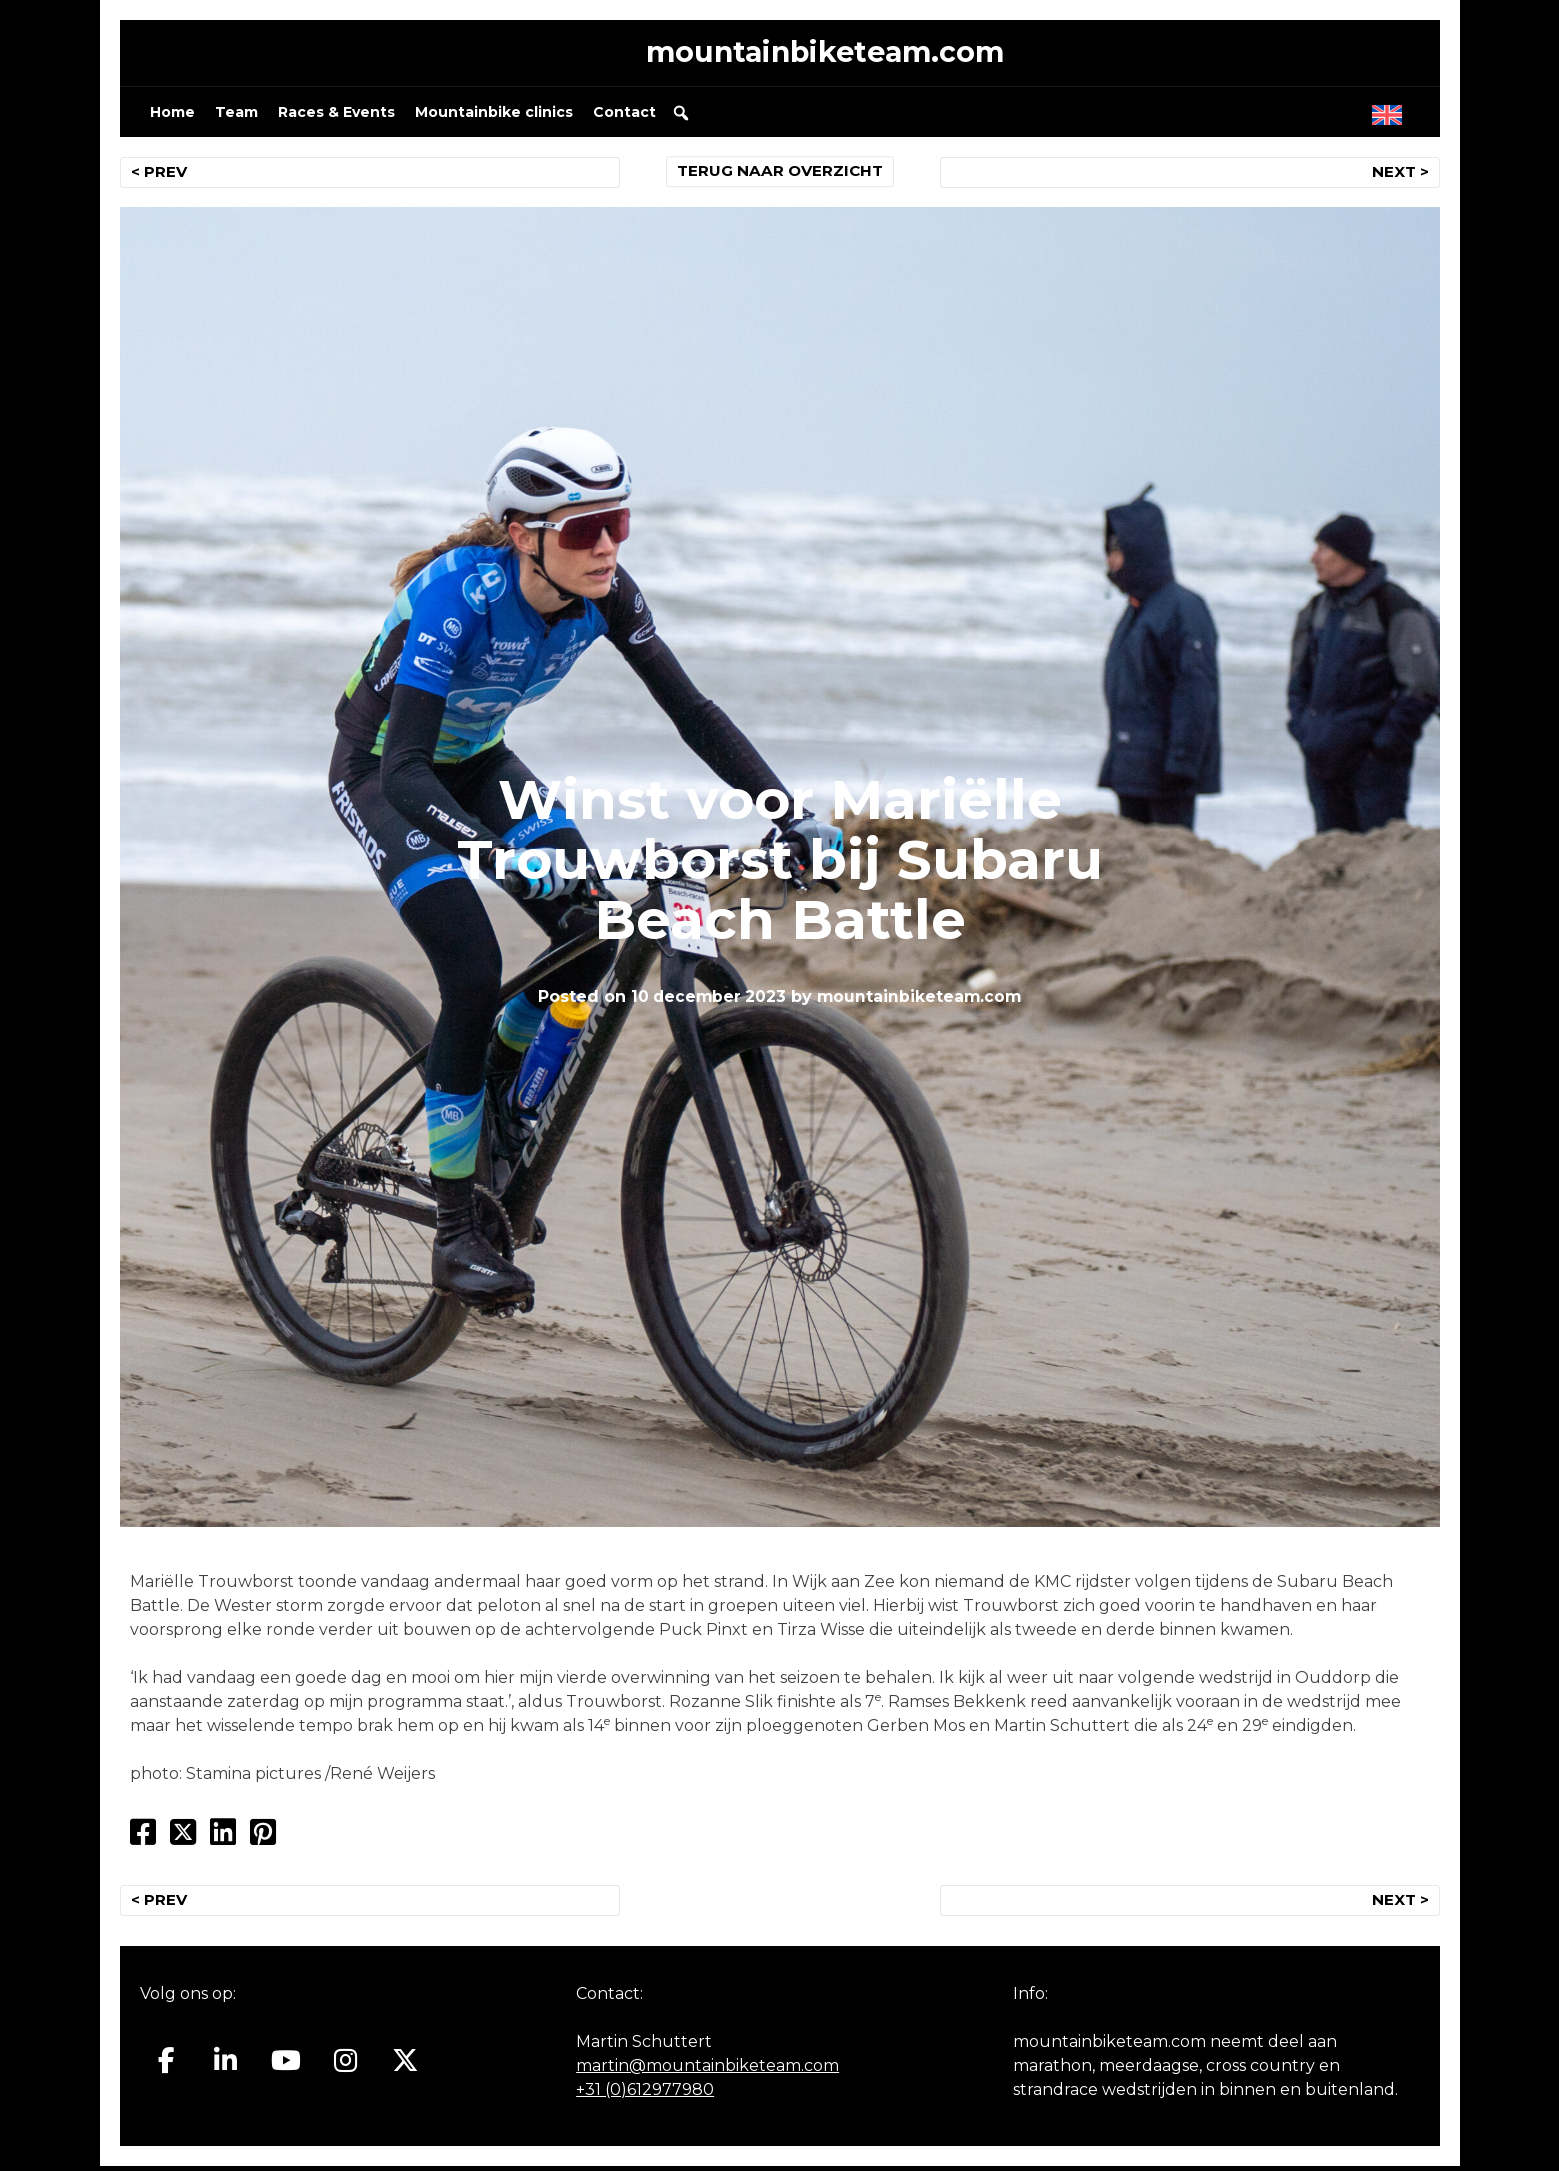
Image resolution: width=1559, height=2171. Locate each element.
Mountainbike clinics (494, 116)
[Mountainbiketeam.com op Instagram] (345, 2066)
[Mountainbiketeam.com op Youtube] (285, 2066)
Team (236, 116)
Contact (624, 116)
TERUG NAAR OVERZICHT (779, 175)
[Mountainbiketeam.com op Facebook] (166, 2066)
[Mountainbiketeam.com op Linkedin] (225, 2066)
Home (172, 116)
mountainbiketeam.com (825, 54)
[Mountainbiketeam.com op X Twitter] (405, 2066)
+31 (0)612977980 (645, 2094)
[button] (681, 117)
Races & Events (336, 116)
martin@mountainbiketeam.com (707, 2070)
